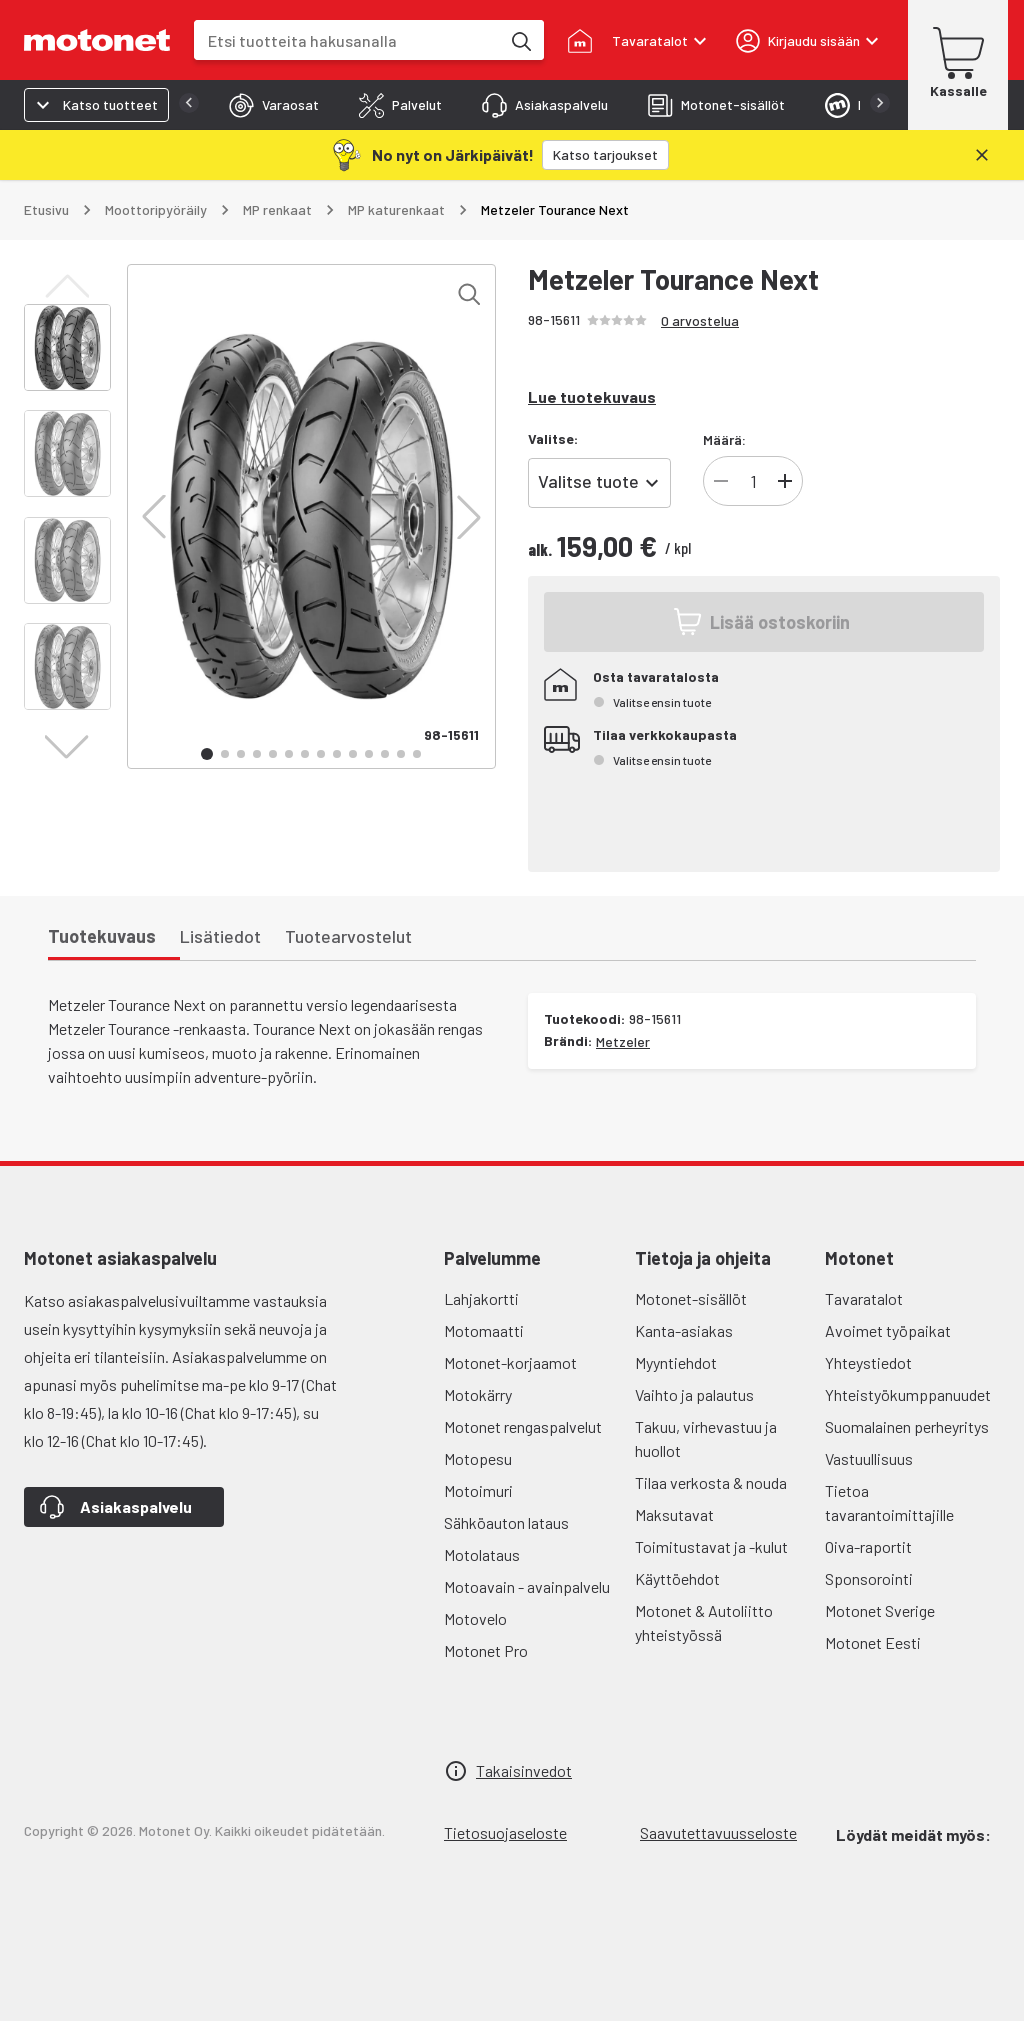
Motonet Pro (486, 1650)
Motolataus (482, 1554)
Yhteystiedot (868, 1362)
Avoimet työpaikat (888, 1330)
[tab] (274, 105)
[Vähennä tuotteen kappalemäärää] (721, 481)
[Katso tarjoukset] (605, 155)
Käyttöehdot (677, 1578)
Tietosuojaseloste (505, 1832)
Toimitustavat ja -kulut (711, 1546)
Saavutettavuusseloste (718, 1832)
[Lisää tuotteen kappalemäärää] (785, 481)
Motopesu (478, 1458)
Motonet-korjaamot (510, 1362)
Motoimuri (478, 1490)
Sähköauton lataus (506, 1522)
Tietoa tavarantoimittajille (889, 1502)
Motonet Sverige (880, 1610)
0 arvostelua (700, 320)
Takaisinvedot (524, 1770)
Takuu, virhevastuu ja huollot (706, 1438)
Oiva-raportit (868, 1546)
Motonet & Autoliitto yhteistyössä (704, 1622)
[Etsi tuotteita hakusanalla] (520, 40)
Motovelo (475, 1618)
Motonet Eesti (873, 1642)
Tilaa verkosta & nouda (711, 1482)
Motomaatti (484, 1330)
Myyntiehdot (676, 1362)
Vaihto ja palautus (694, 1394)
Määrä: (724, 439)
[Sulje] (982, 155)
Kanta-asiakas (684, 1330)
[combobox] (347, 40)
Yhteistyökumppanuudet (908, 1394)
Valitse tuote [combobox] (588, 481)
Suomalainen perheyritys (907, 1426)
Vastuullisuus (869, 1458)
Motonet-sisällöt (691, 1298)
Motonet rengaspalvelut (523, 1426)
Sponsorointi (869, 1578)
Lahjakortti (481, 1298)
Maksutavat (674, 1514)
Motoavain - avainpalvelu (527, 1586)
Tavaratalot (864, 1298)
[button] (154, 517)
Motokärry (478, 1394)
